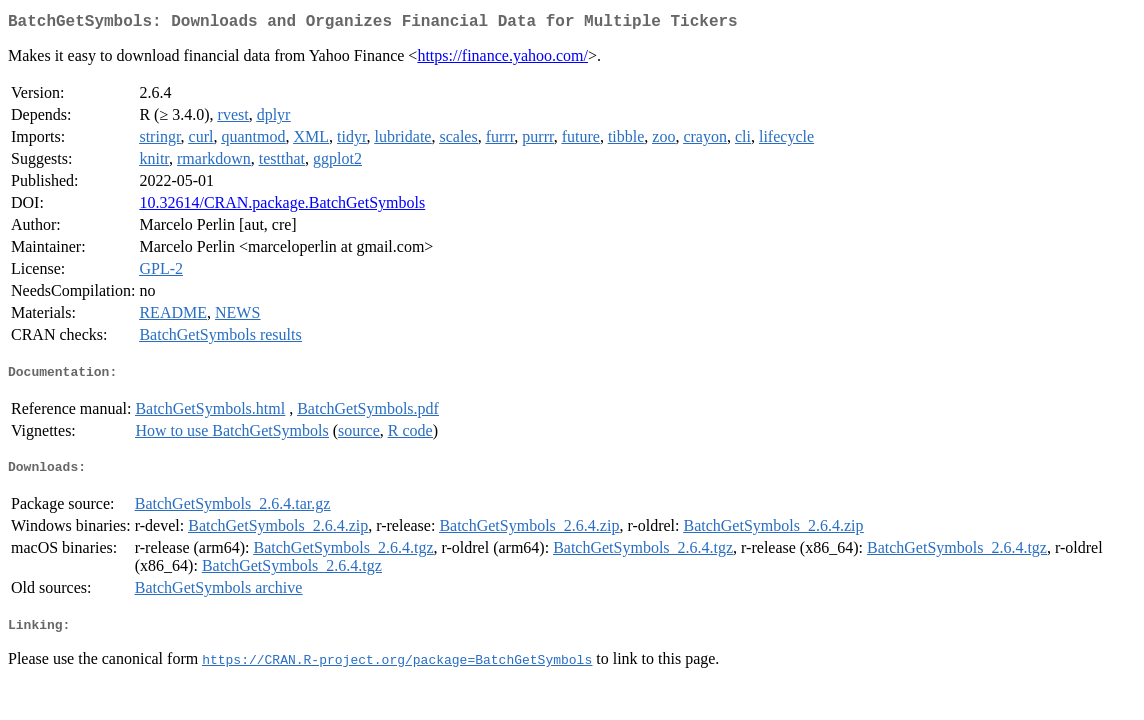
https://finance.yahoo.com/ (502, 59)
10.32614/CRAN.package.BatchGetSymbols (282, 206)
